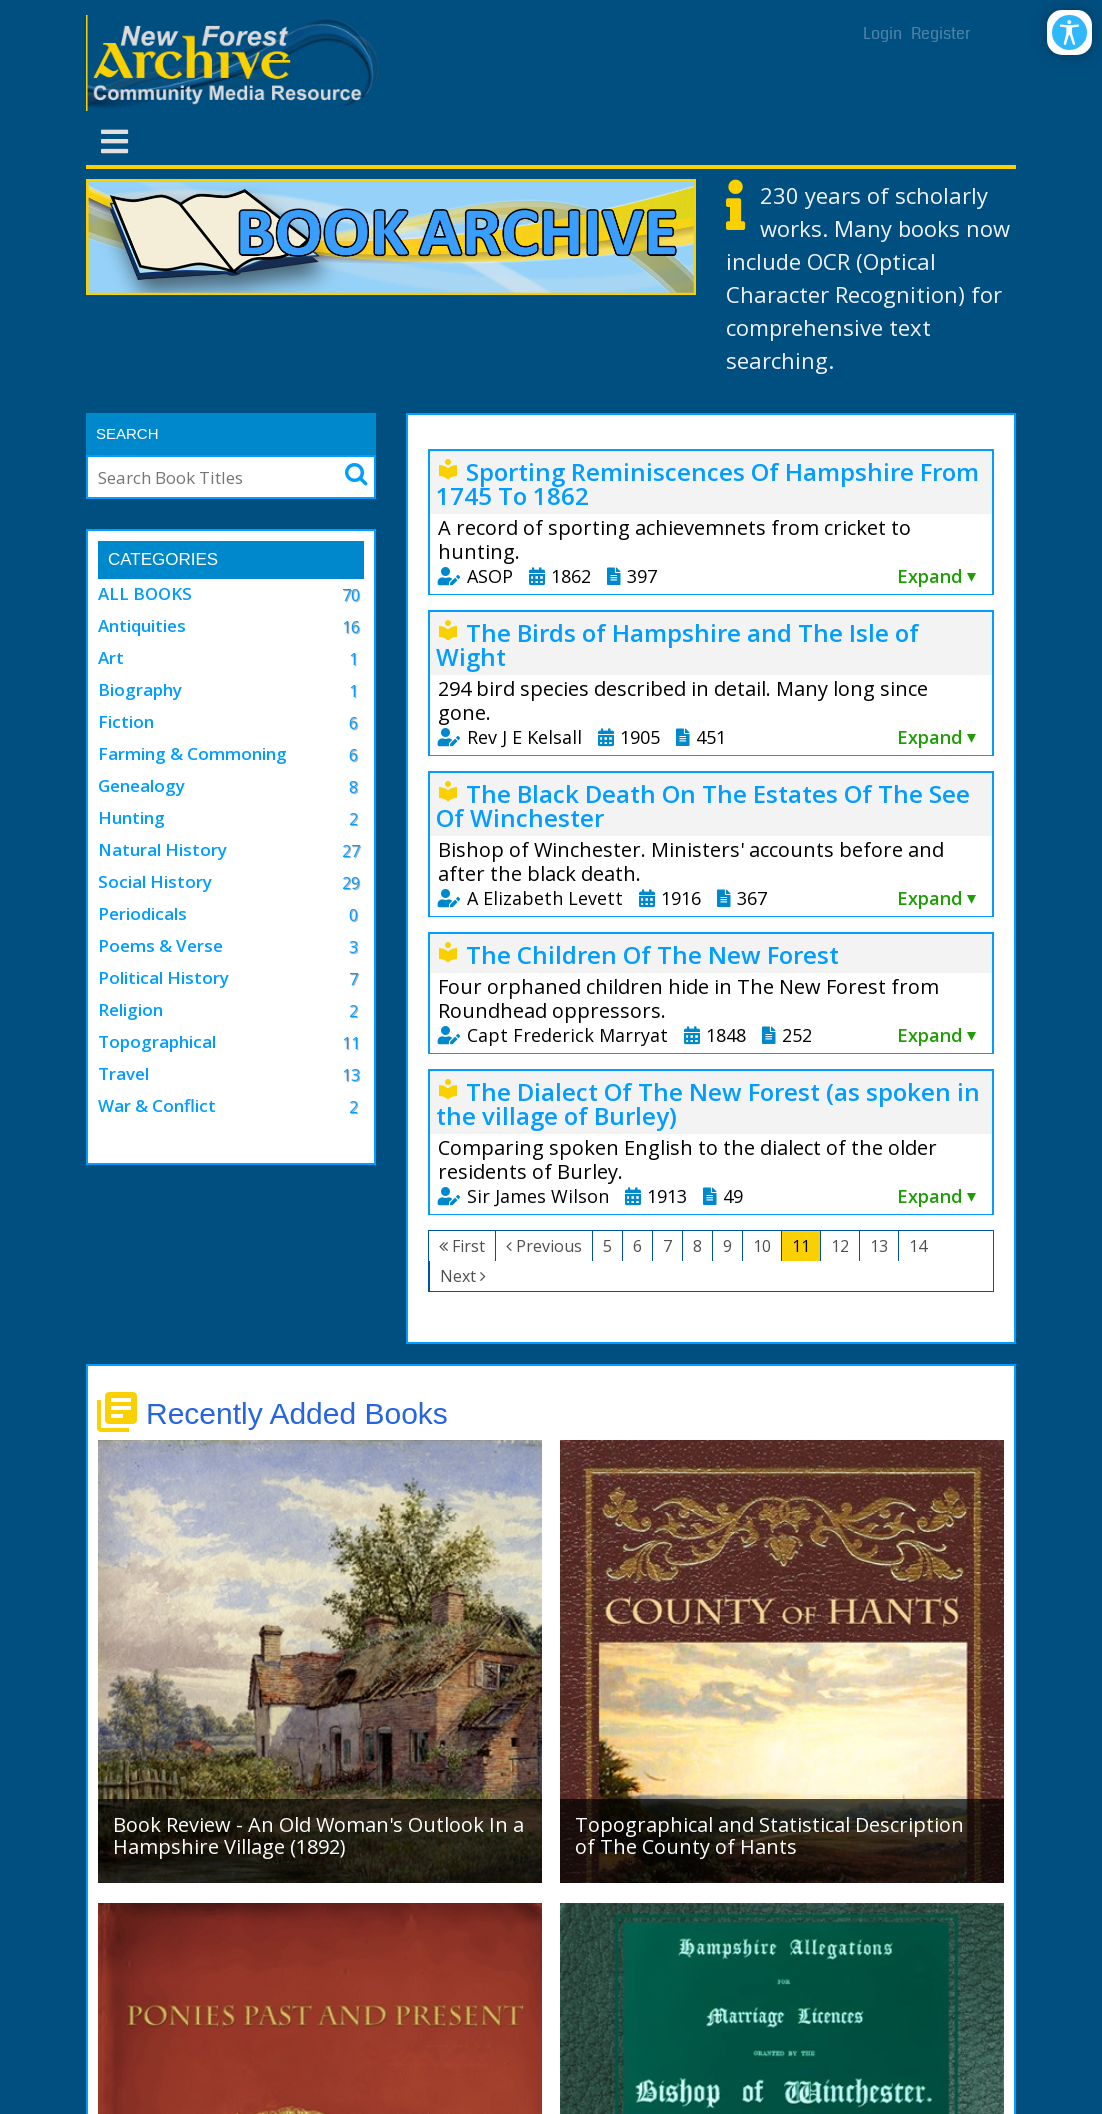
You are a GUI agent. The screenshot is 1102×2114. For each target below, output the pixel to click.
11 (351, 1043)
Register (941, 33)
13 (351, 1075)
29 (351, 883)
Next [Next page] (458, 1276)
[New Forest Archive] (236, 63)
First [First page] (468, 1246)
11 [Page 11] (801, 1246)
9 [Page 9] (727, 1246)
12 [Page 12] (840, 1246)
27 (351, 851)
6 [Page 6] (637, 1246)
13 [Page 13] (879, 1246)
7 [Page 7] (667, 1246)
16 (351, 627)
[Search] (209, 477)
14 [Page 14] (918, 1246)
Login (882, 33)
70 (351, 595)
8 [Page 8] (697, 1246)
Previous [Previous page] (549, 1246)
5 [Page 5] (607, 1246)
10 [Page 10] (762, 1246)
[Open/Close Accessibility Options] (1069, 32)
